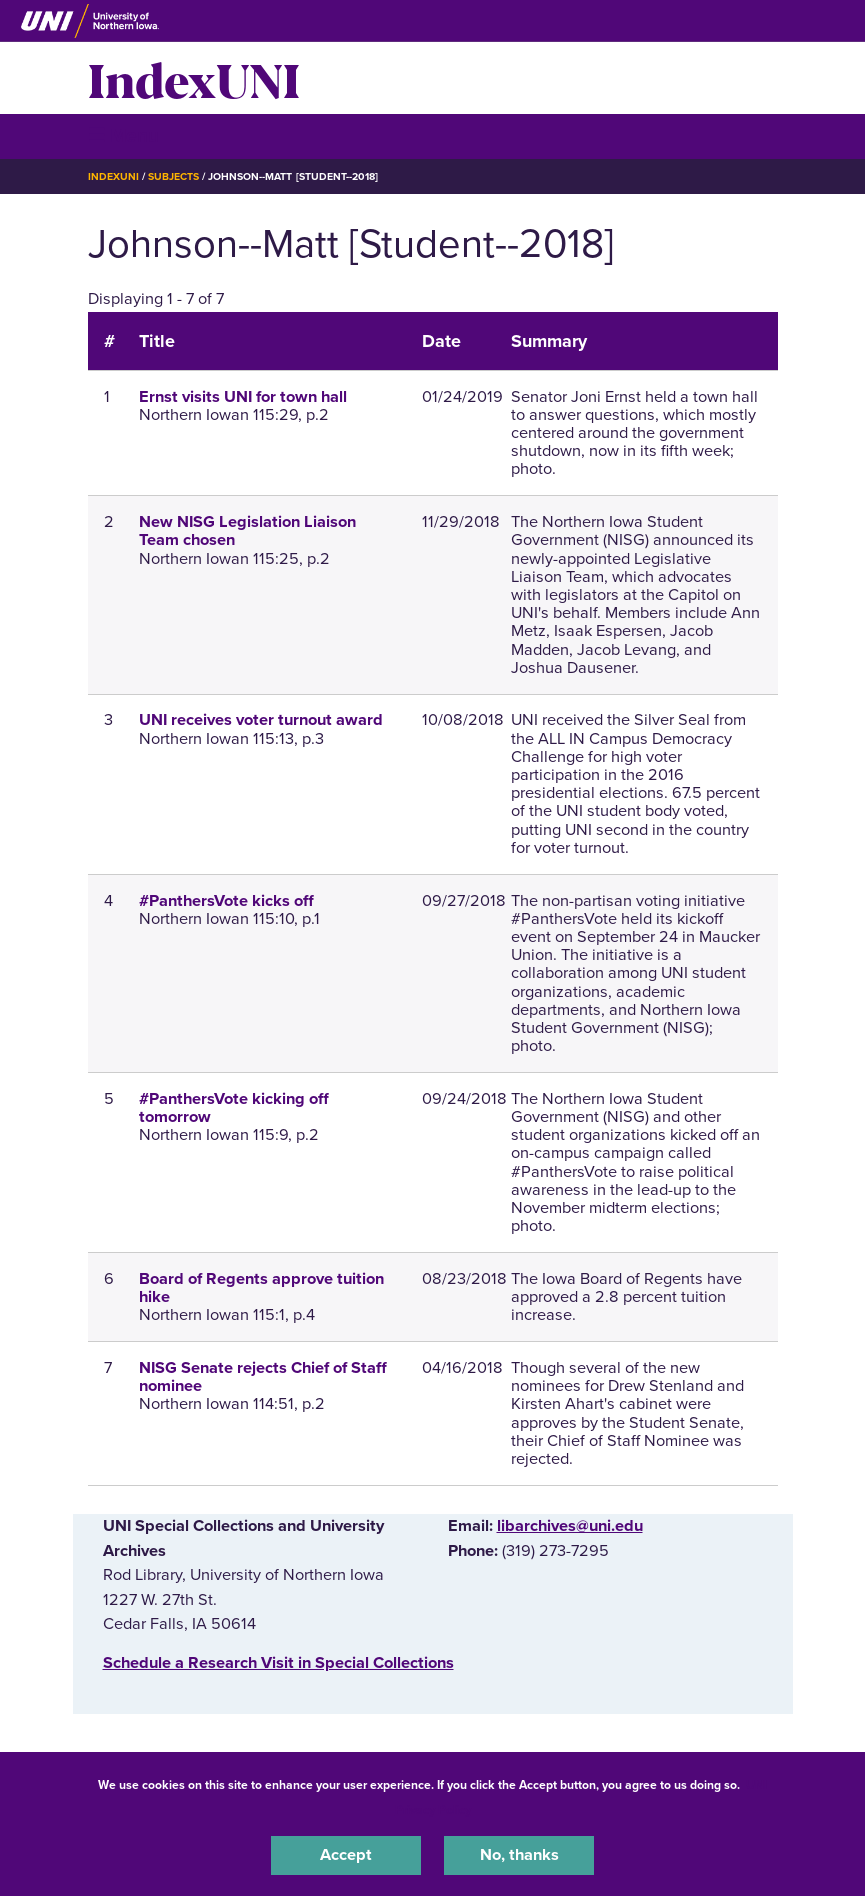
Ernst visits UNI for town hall (243, 397)
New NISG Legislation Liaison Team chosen (247, 531)
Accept (346, 1855)
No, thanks (519, 1855)
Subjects (173, 176)
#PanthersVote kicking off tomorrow (234, 1108)
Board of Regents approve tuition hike (261, 1288)
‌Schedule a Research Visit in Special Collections (278, 1663)
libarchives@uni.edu (570, 1526)
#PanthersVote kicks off (226, 901)
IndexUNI (194, 78)
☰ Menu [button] (123, 135)
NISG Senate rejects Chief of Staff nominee (263, 1377)
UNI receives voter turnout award (261, 720)
